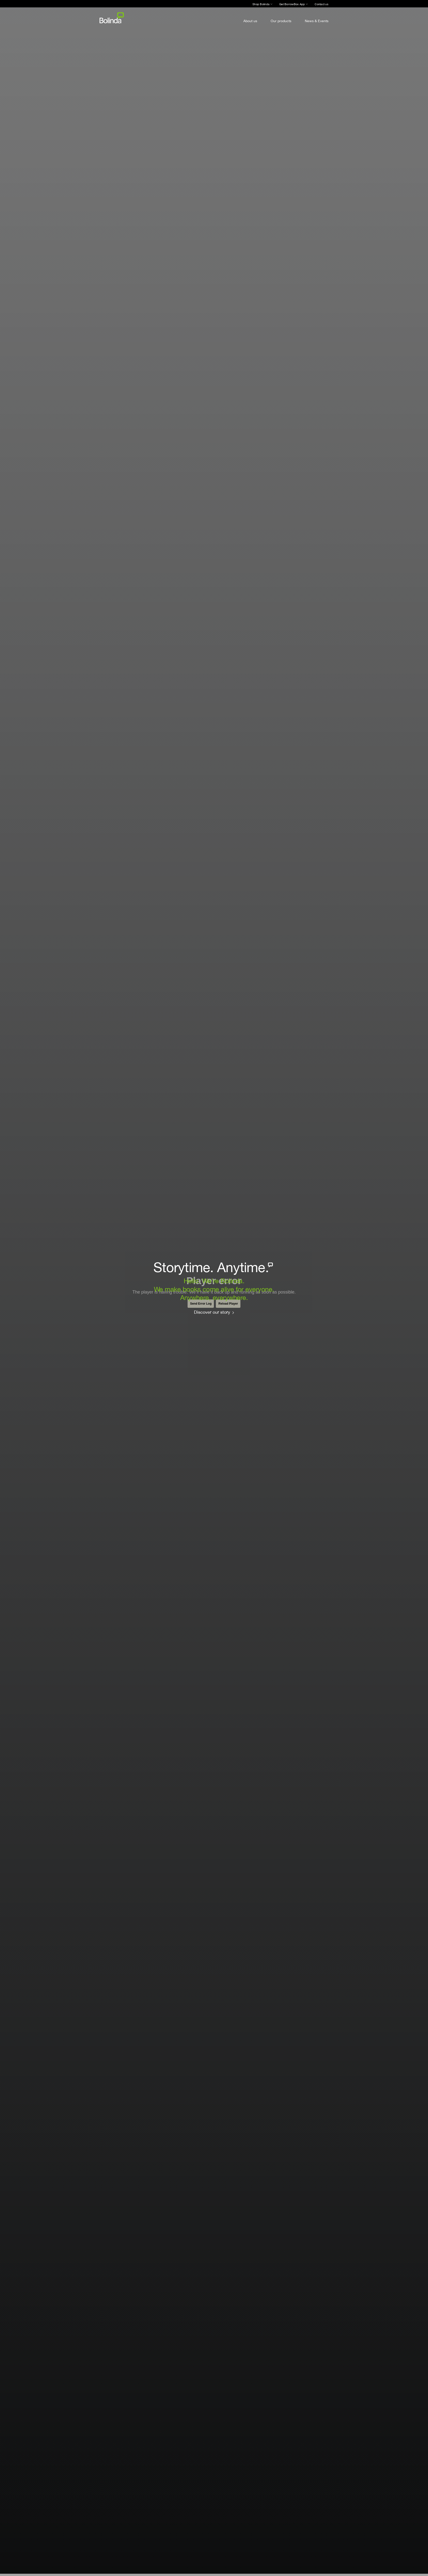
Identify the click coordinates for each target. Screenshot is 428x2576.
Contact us (321, 4)
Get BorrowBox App (292, 4)
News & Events (316, 21)
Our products (281, 21)
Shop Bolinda (260, 4)
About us (250, 21)
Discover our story (212, 1312)
